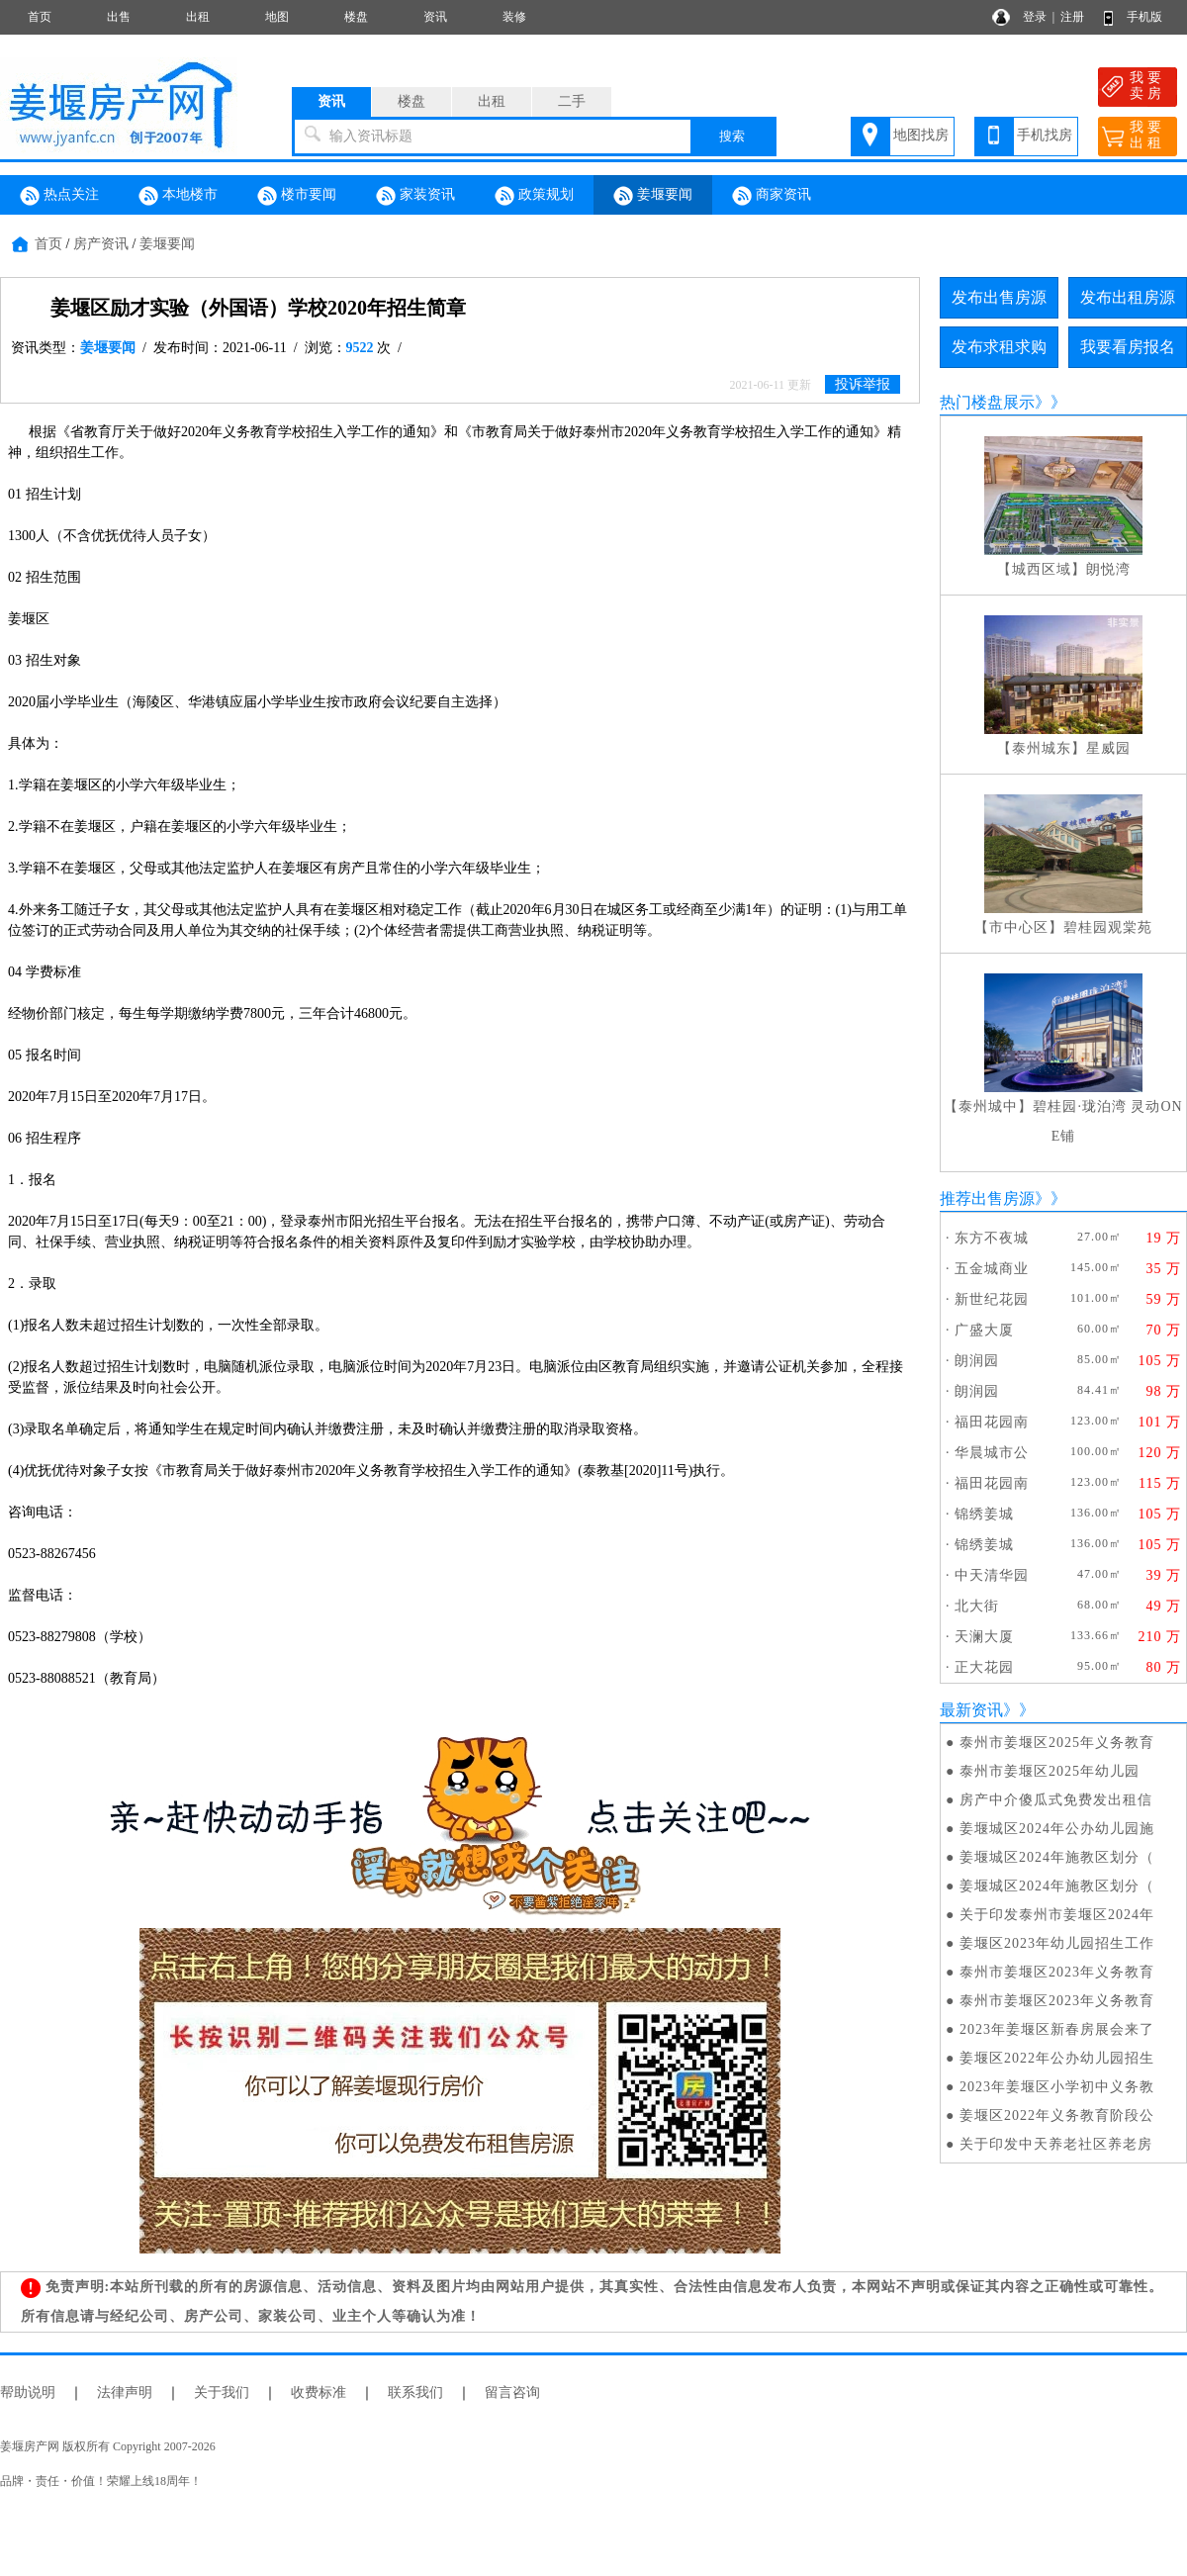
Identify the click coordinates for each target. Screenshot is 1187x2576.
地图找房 (921, 135)
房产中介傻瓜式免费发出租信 (1055, 1800)
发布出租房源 (1127, 297)
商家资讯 (771, 196)
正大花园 (984, 1667)
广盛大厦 (984, 1330)
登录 (1035, 17)
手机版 (1144, 17)
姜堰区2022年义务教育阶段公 (1056, 2115)
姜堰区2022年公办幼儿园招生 (1056, 2058)
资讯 (435, 17)
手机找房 (1044, 135)
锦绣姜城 (984, 1514)
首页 (39, 17)
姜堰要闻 (652, 196)
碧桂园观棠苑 (1107, 927)
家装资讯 (415, 196)
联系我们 (415, 2392)
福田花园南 (992, 1422)
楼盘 (356, 17)
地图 (277, 17)
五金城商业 (992, 1268)
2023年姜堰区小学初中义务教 (1056, 2086)
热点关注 (59, 196)
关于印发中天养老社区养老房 (1055, 2144)
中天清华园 (992, 1575)
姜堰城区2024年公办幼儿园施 (1056, 1828)
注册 (1072, 17)
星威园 (1108, 748)
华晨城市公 (992, 1452)
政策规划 (534, 196)
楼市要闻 (296, 196)
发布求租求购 (999, 346)
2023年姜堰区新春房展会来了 (1056, 2029)
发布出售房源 (999, 297)
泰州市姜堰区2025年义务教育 (1056, 1742)
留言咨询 (512, 2392)
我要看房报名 (1127, 346)
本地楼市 (178, 196)
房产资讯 (101, 243)
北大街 (977, 1606)
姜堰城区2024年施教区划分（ (1056, 1857)
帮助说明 (27, 2392)
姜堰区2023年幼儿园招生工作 (1056, 1943)
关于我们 (221, 2392)
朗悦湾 (1108, 569)
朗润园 (977, 1360)
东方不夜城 (992, 1238)
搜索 (732, 136)
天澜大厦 (984, 1636)
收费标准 (318, 2392)
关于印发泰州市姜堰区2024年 (1056, 1914)
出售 (119, 17)
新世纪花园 (992, 1299)
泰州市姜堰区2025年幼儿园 (1049, 1771)
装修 (514, 17)
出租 (198, 17)
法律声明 (124, 2392)
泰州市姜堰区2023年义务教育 (1056, 1972)
